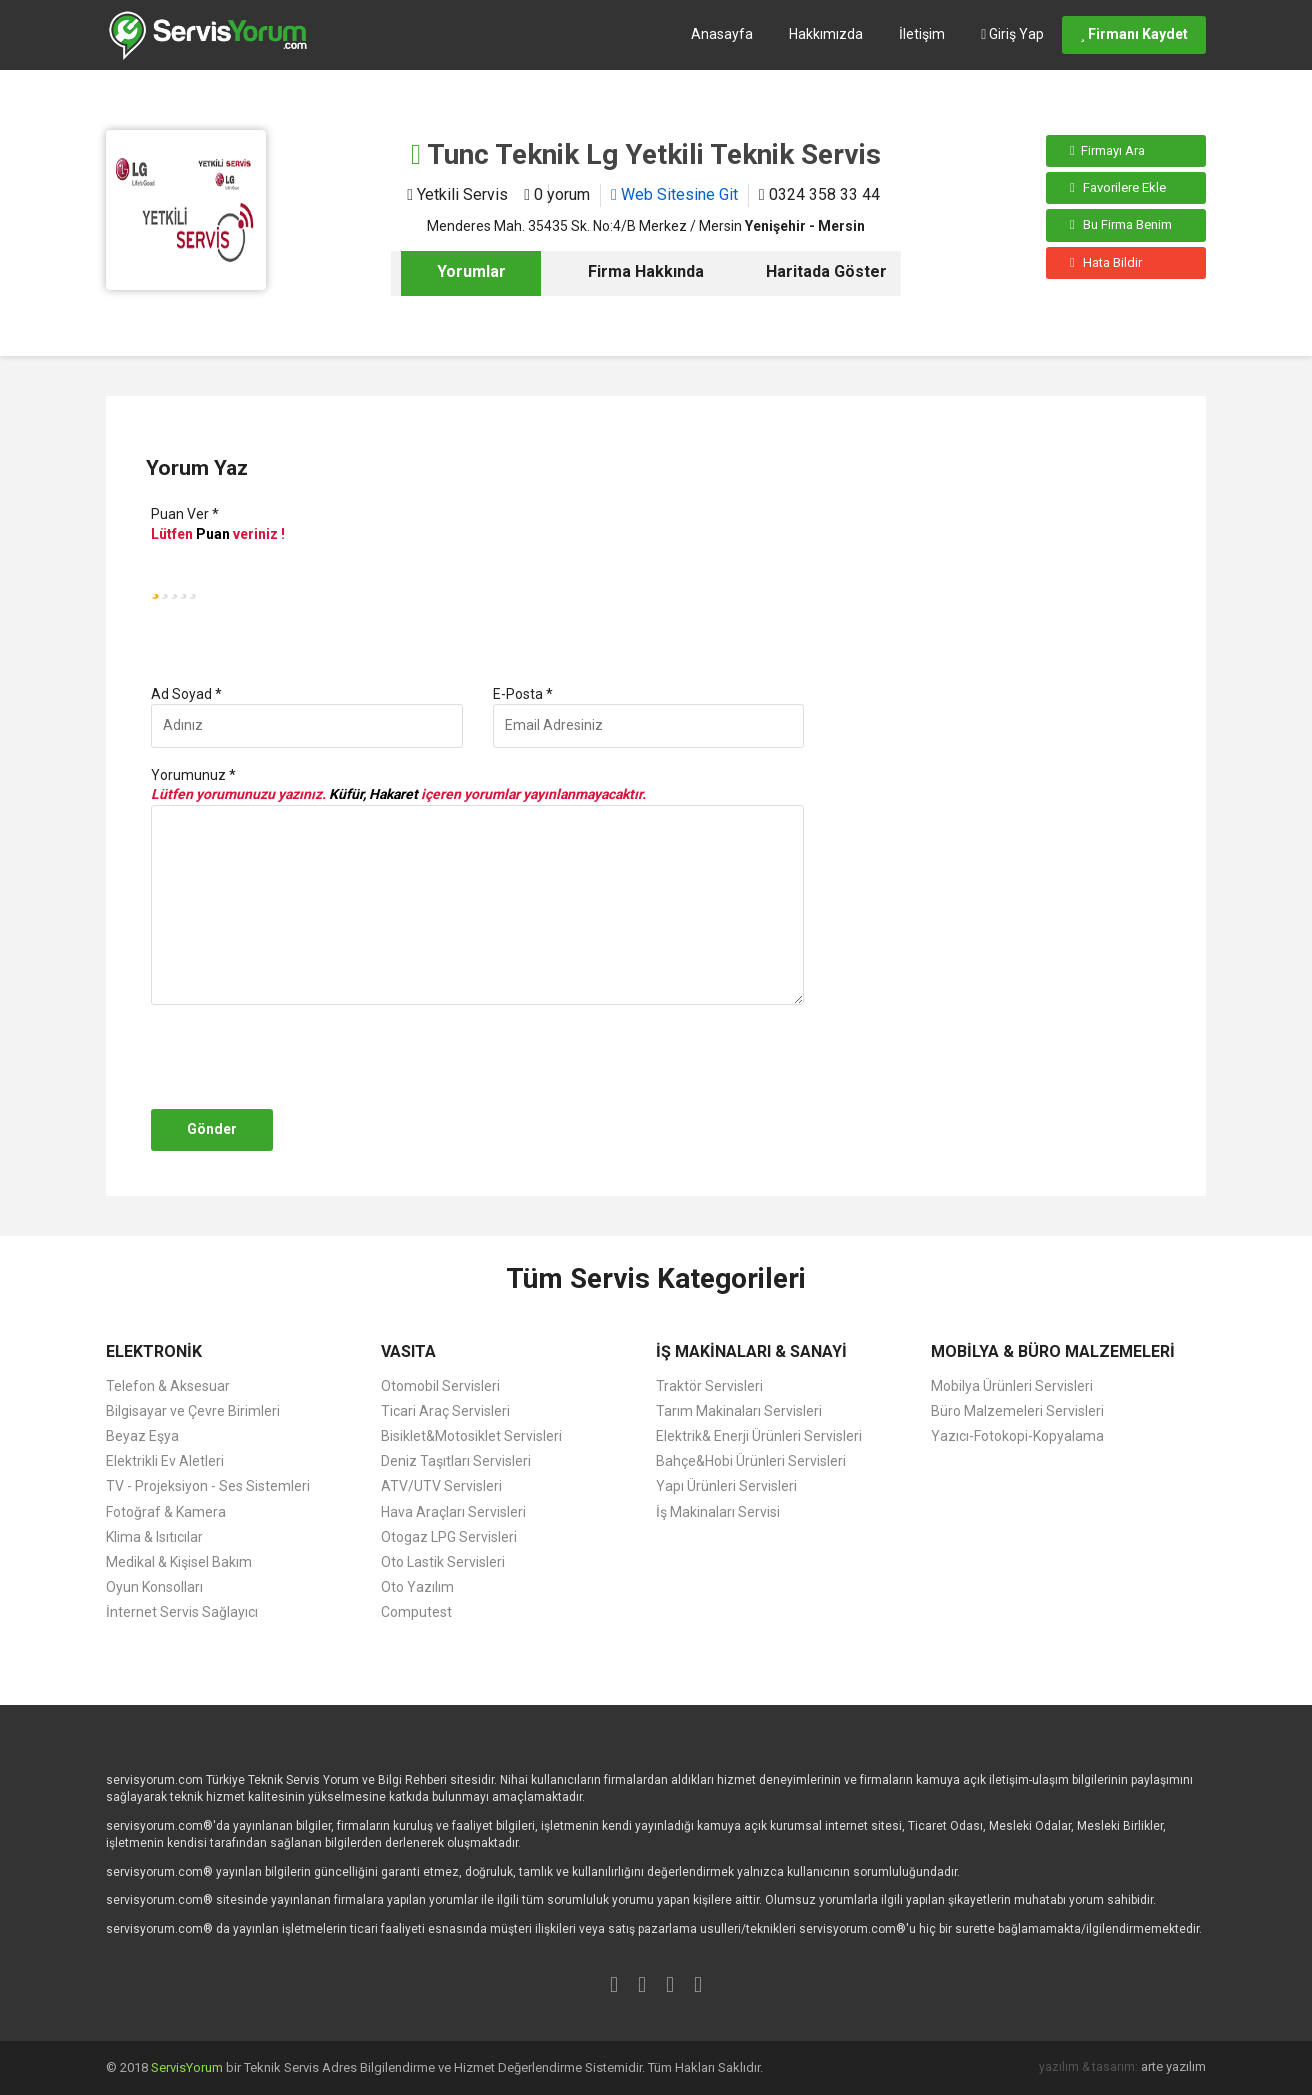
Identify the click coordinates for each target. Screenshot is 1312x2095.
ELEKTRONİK (154, 1351)
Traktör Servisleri (709, 1386)
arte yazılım (1173, 2066)
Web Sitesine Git (674, 194)
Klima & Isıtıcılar (154, 1537)
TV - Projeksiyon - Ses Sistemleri (208, 1486)
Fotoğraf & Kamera (166, 1512)
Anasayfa (722, 34)
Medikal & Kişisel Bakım (179, 1562)
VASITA (408, 1351)
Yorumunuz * (193, 775)
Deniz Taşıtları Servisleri (456, 1461)
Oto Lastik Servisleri (443, 1562)
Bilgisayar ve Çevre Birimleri (193, 1411)
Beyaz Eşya (142, 1436)
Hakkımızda (826, 34)
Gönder (212, 1129)
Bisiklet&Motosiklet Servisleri (471, 1436)
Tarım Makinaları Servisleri (739, 1411)
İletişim (922, 34)
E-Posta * (523, 694)
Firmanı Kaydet (1134, 34)
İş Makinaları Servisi (718, 1512)
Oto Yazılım (417, 1587)
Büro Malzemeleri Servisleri (1017, 1411)
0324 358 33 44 (819, 194)
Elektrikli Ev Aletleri (165, 1461)
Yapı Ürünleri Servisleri (726, 1486)
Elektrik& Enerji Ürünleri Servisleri (759, 1436)
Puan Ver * (185, 514)
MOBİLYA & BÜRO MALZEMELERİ (1053, 1351)
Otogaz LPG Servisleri (449, 1537)
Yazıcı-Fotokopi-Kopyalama (1017, 1436)
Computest (416, 1612)
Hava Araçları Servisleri (453, 1512)
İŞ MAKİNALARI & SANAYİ (751, 1351)
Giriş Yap (1012, 34)
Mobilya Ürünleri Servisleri (1012, 1386)
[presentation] (298, 1057)
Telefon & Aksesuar (168, 1386)
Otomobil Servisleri (440, 1386)
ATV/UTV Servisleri (441, 1486)
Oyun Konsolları (154, 1587)
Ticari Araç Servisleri (445, 1411)
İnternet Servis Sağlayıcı (182, 1612)
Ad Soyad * (186, 694)
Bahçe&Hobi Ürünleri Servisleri (751, 1461)
